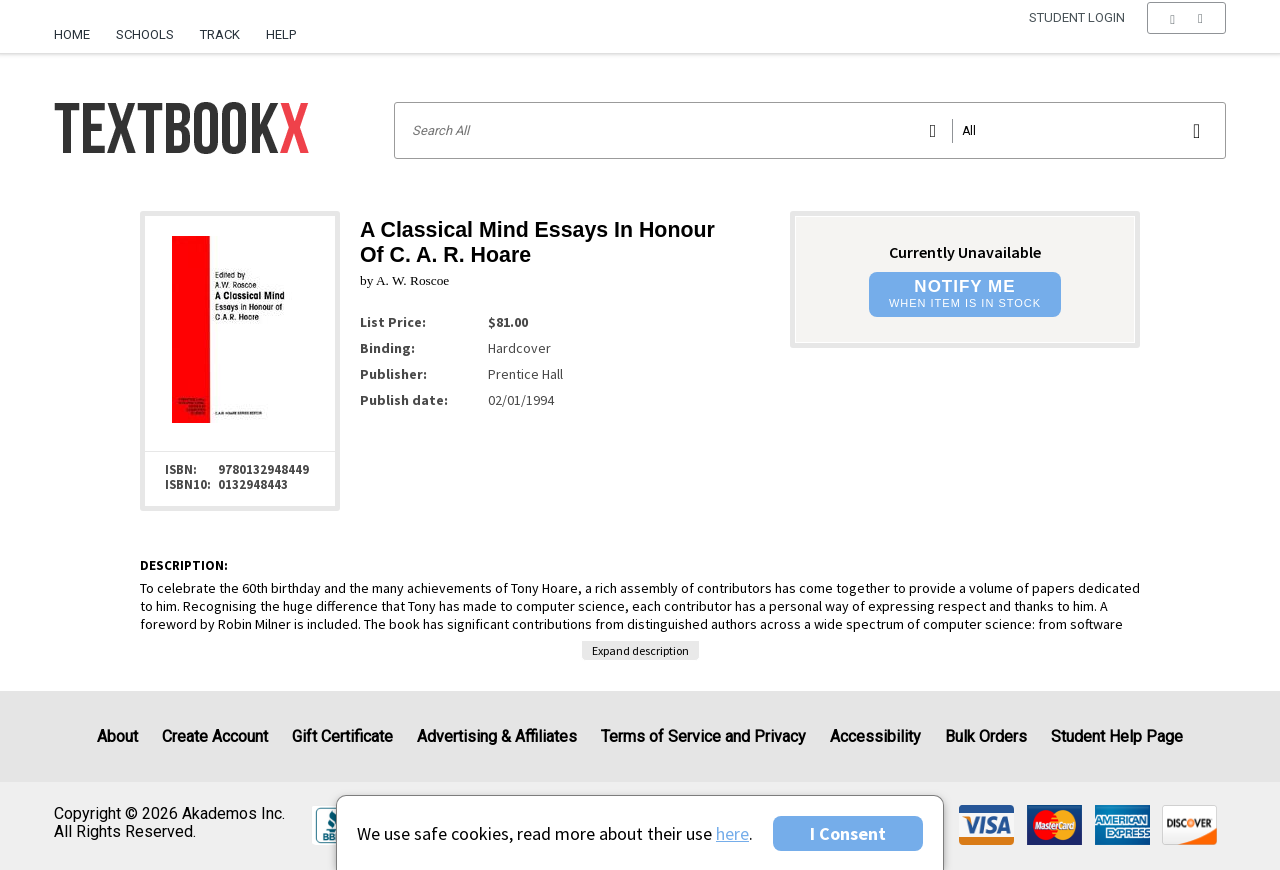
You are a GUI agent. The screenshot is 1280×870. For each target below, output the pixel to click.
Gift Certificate (342, 736)
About (117, 736)
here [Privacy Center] (732, 833)
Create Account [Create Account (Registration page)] (215, 736)
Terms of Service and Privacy (703, 736)
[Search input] (810, 130)
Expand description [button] (640, 650)
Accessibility (875, 736)
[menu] (1186, 35)
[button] (1186, 35)
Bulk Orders (986, 736)
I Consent (848, 833)
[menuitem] (78, 27)
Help (281, 34)
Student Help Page (1117, 736)
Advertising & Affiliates (497, 736)
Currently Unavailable (965, 252)
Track (220, 34)
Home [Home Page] (72, 34)
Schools (145, 34)
